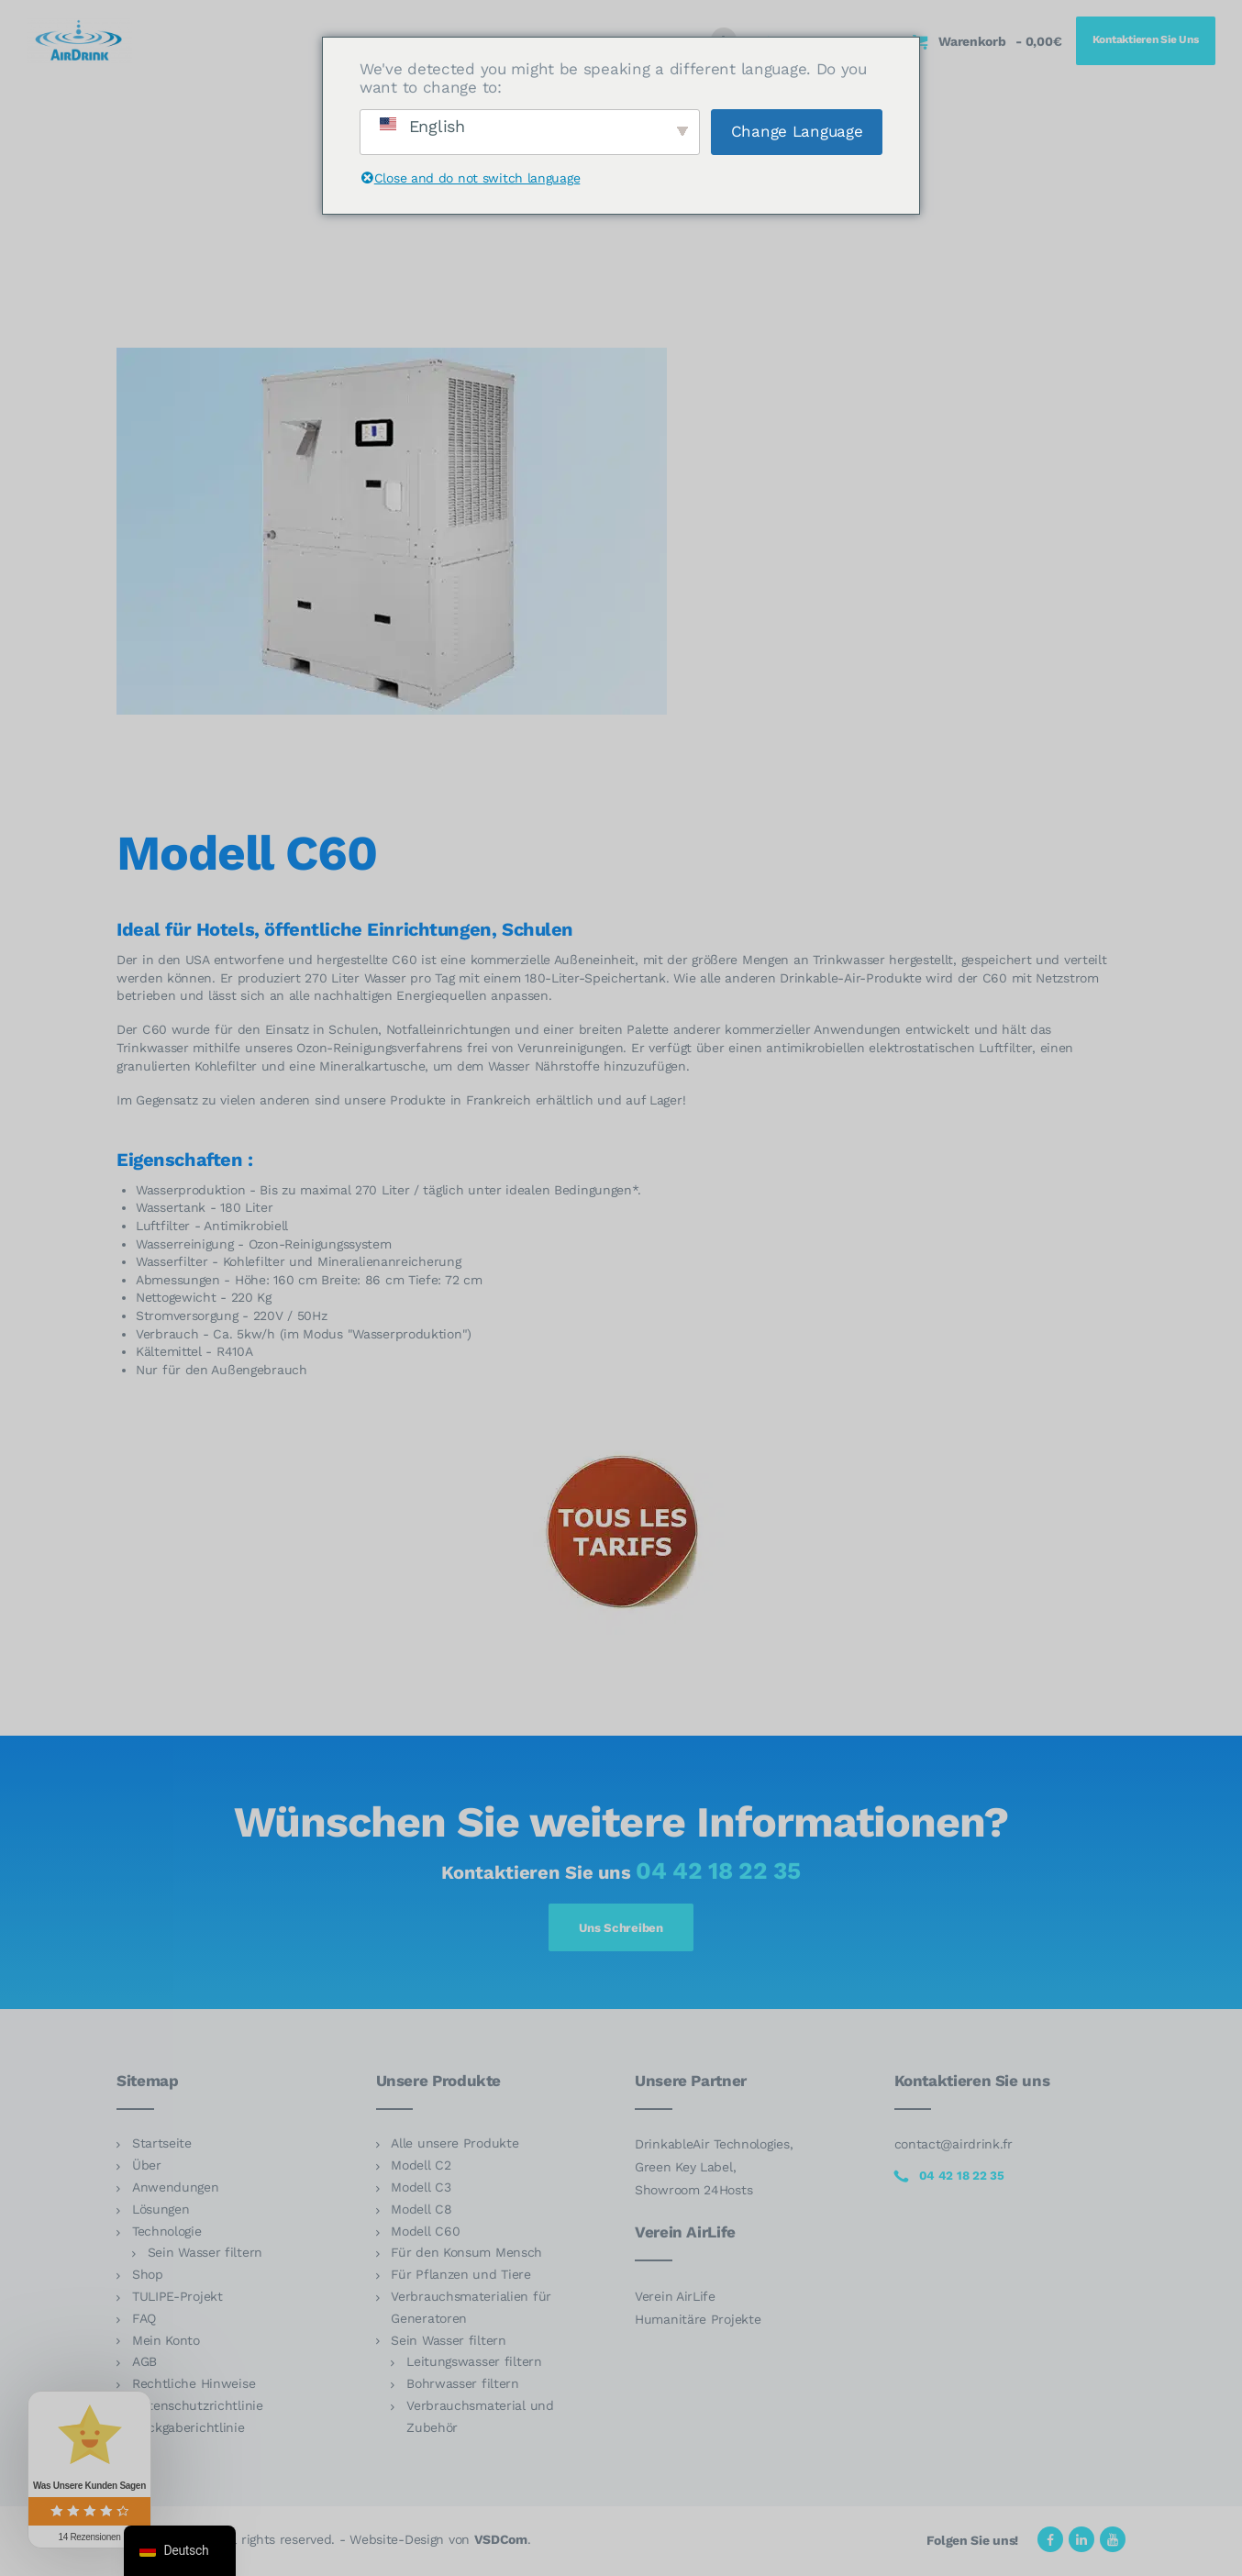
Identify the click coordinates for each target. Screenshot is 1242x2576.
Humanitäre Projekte (697, 2322)
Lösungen (161, 2211)
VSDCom (500, 2542)
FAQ (144, 2321)
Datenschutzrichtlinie (197, 2408)
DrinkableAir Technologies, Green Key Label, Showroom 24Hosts (714, 2170)
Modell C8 (421, 2211)
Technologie (167, 2233)
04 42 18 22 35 (718, 1870)
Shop (147, 2277)
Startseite (162, 2146)
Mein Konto (166, 2343)
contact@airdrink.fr (953, 2147)
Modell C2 (420, 2167)
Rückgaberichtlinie (188, 2430)
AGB (144, 2365)
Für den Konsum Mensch (466, 2255)
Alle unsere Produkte (454, 2146)
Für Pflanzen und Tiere (461, 2277)
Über (146, 2167)
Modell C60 (425, 2233)
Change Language (797, 131)
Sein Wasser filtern (205, 2255)
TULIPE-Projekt (177, 2299)
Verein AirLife (675, 2299)
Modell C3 (420, 2189)
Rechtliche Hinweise (193, 2386)
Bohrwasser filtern (462, 2386)
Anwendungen (175, 2189)
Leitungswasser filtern (474, 2365)
